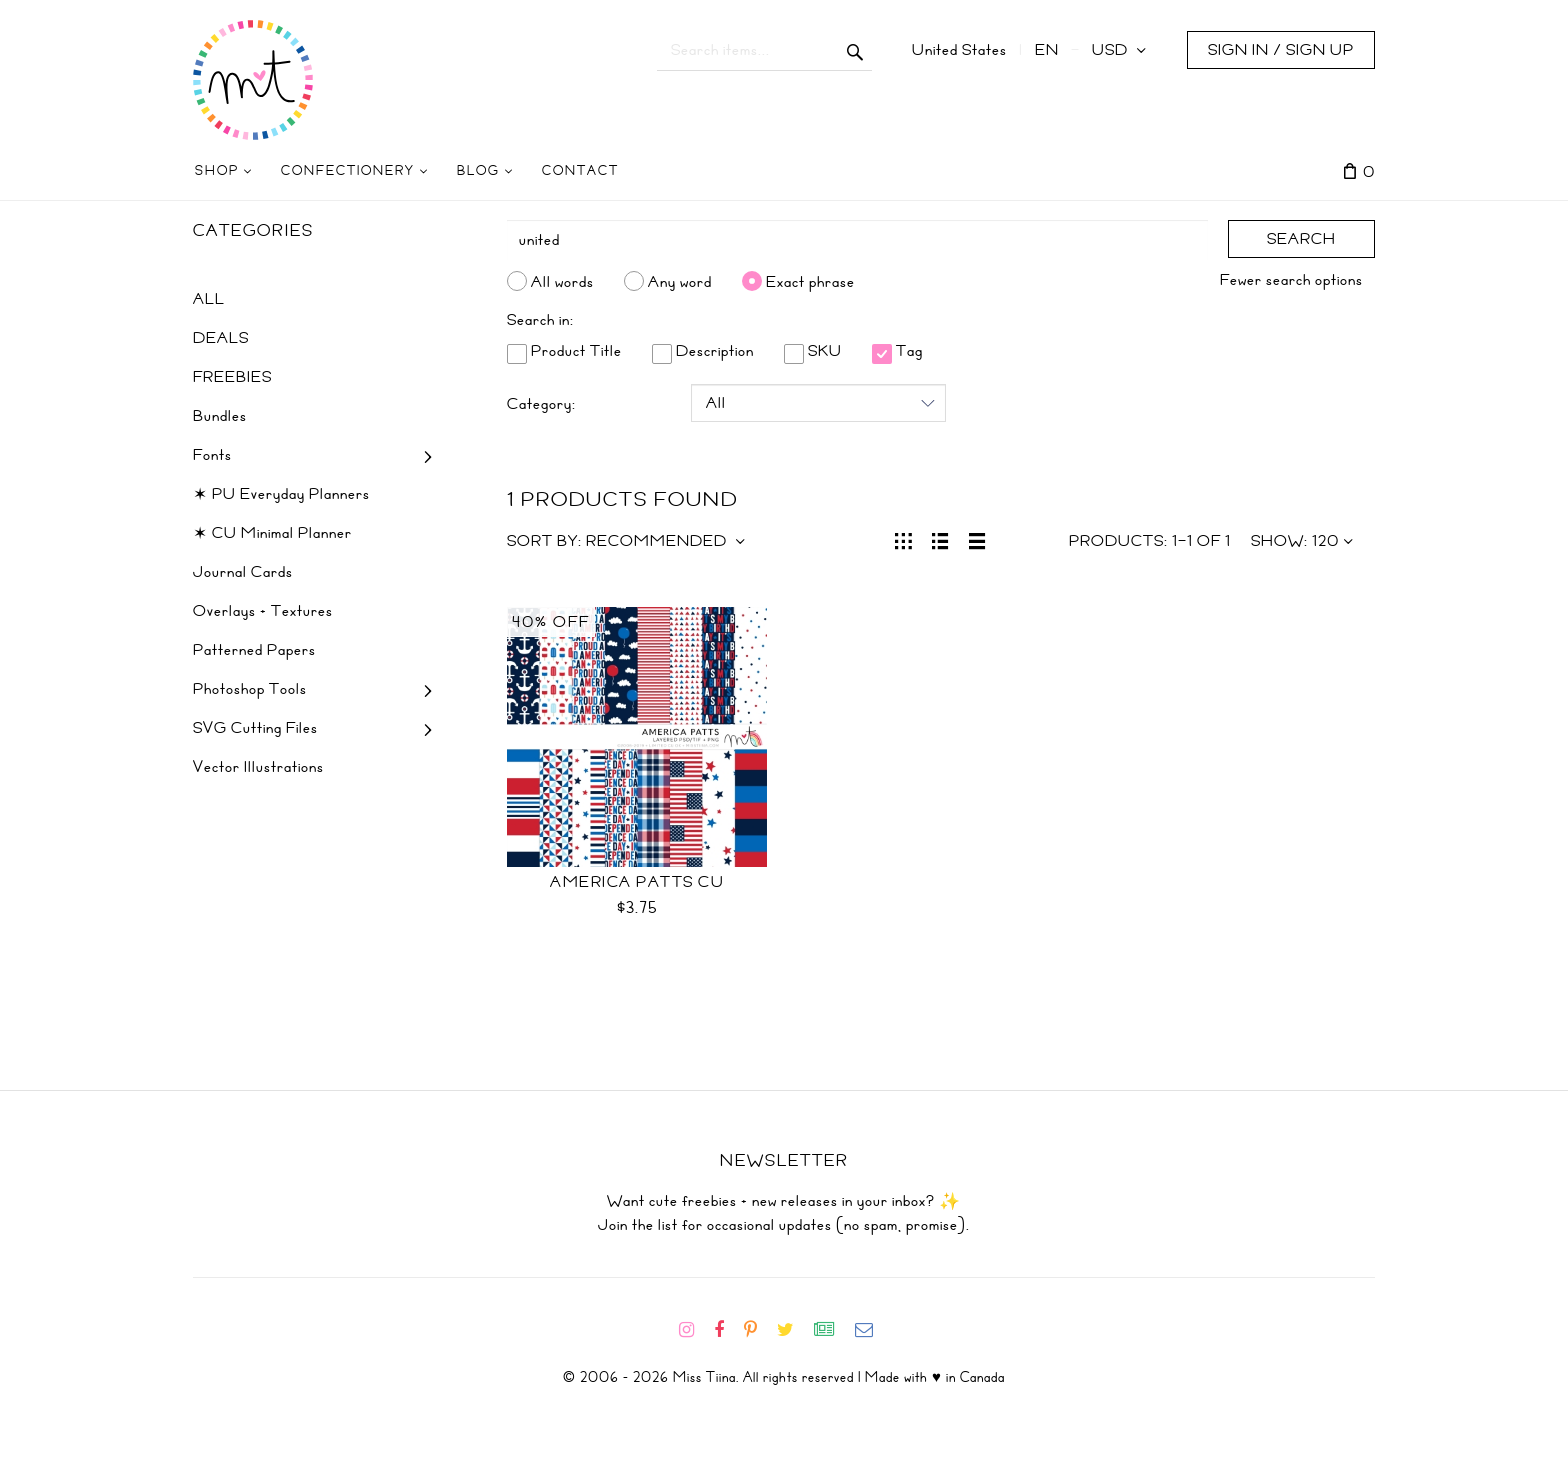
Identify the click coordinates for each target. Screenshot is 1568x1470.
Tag (897, 351)
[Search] (858, 240)
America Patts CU (637, 882)
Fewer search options (1291, 280)
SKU (813, 351)
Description (703, 351)
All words (562, 281)
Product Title (564, 351)
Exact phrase (810, 281)
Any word (680, 281)
